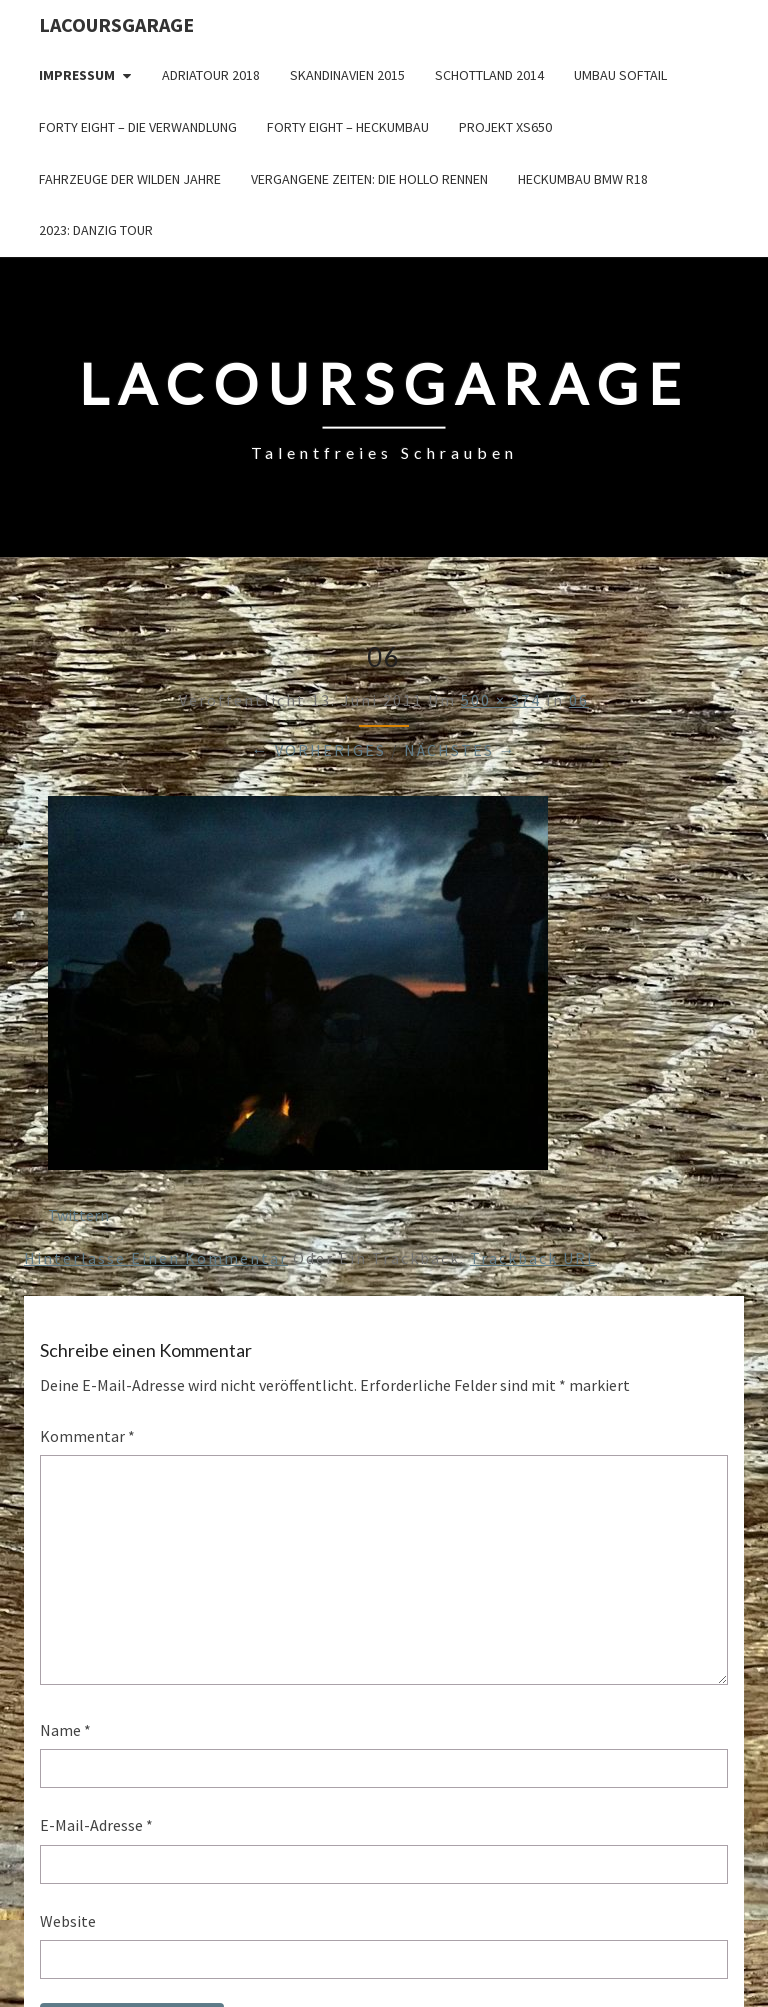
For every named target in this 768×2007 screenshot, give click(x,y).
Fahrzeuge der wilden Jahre (130, 179)
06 (579, 700)
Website (68, 1921)
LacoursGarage (116, 24)
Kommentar (87, 1436)
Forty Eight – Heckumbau (348, 127)
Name (65, 1730)
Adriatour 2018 (211, 75)
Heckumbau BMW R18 (583, 179)
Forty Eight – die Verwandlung (138, 127)
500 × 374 (501, 700)
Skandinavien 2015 (347, 75)
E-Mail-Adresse (96, 1825)
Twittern (78, 1215)
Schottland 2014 (489, 75)
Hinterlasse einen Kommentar (156, 1258)
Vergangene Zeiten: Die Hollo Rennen (369, 179)
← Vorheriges (319, 750)
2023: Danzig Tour (96, 230)
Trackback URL (533, 1258)
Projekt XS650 (505, 127)
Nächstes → (460, 750)
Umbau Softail (620, 75)
